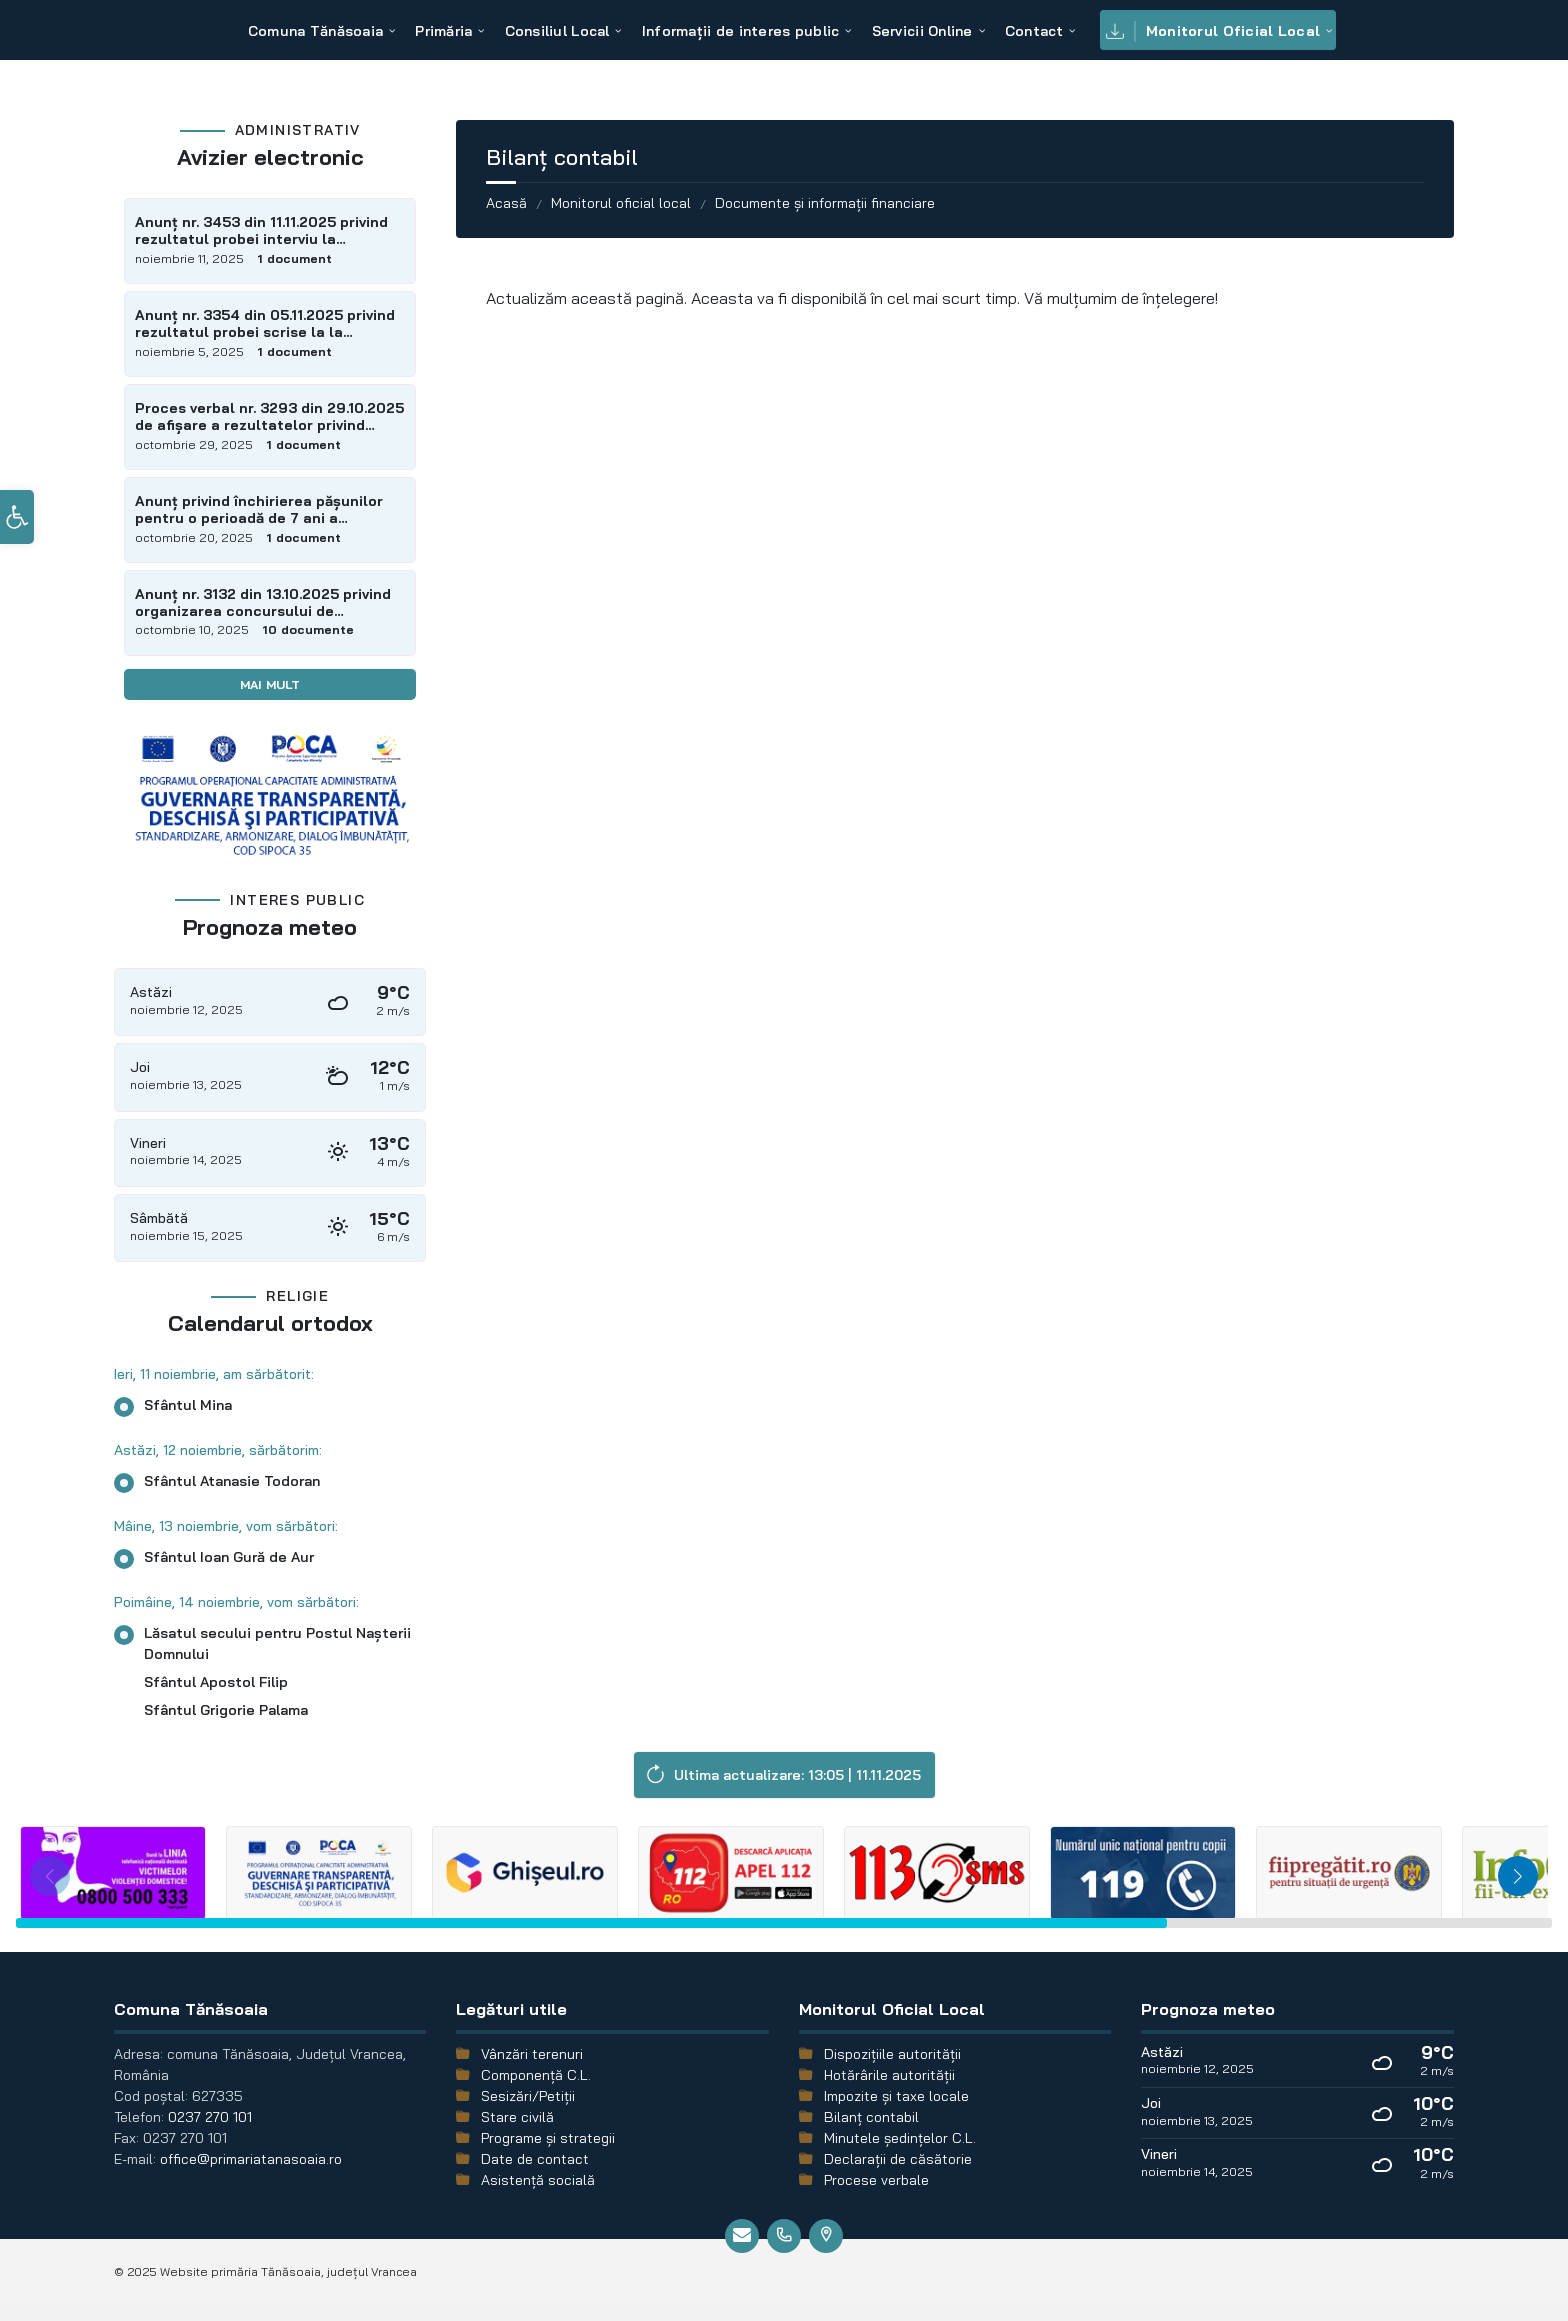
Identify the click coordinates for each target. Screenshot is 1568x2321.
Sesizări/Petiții (528, 2096)
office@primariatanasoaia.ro (251, 2159)
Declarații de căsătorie (898, 2159)
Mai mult (270, 684)
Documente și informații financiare (825, 203)
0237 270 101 (210, 2117)
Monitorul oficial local (621, 203)
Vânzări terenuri (532, 2054)
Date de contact (535, 2159)
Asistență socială (538, 2180)
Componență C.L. (536, 2075)
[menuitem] (315, 30)
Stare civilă (517, 2117)
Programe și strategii (548, 2138)
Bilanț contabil (871, 2117)
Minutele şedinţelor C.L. (900, 2138)
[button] (17, 542)
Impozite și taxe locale (896, 2096)
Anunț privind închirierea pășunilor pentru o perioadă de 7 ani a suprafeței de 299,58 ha (259, 510)
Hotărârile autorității (889, 2075)
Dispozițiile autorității (892, 2054)
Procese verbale (876, 2180)
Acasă (506, 203)
